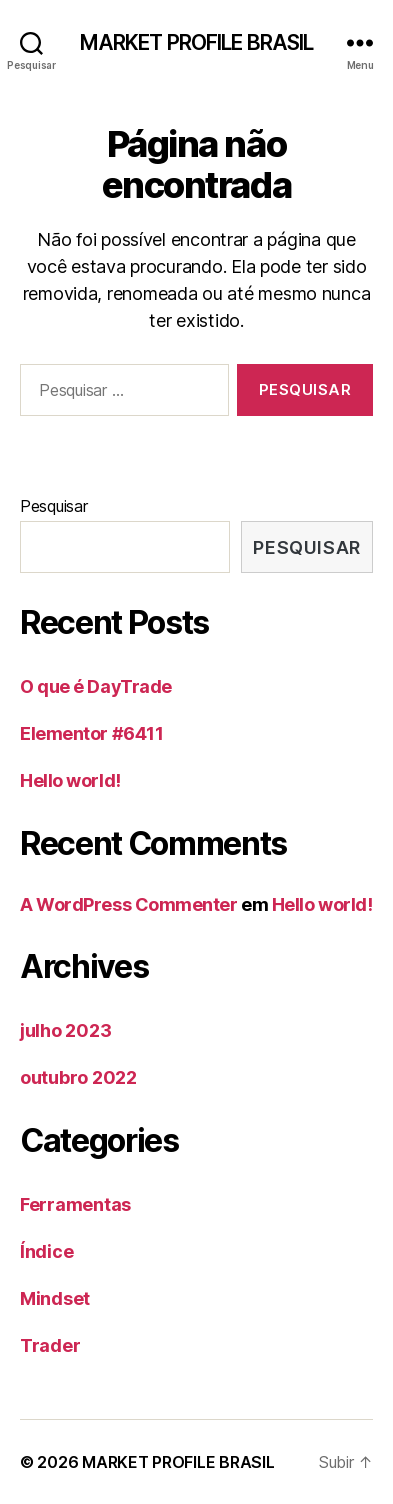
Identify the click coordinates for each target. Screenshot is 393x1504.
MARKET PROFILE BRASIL (197, 42)
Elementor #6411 (91, 733)
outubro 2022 (78, 1077)
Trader (50, 1345)
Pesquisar (54, 506)
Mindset (55, 1298)
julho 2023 (65, 1030)
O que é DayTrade (96, 686)
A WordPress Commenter (129, 904)
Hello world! (70, 780)
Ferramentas (75, 1204)
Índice (46, 1251)
